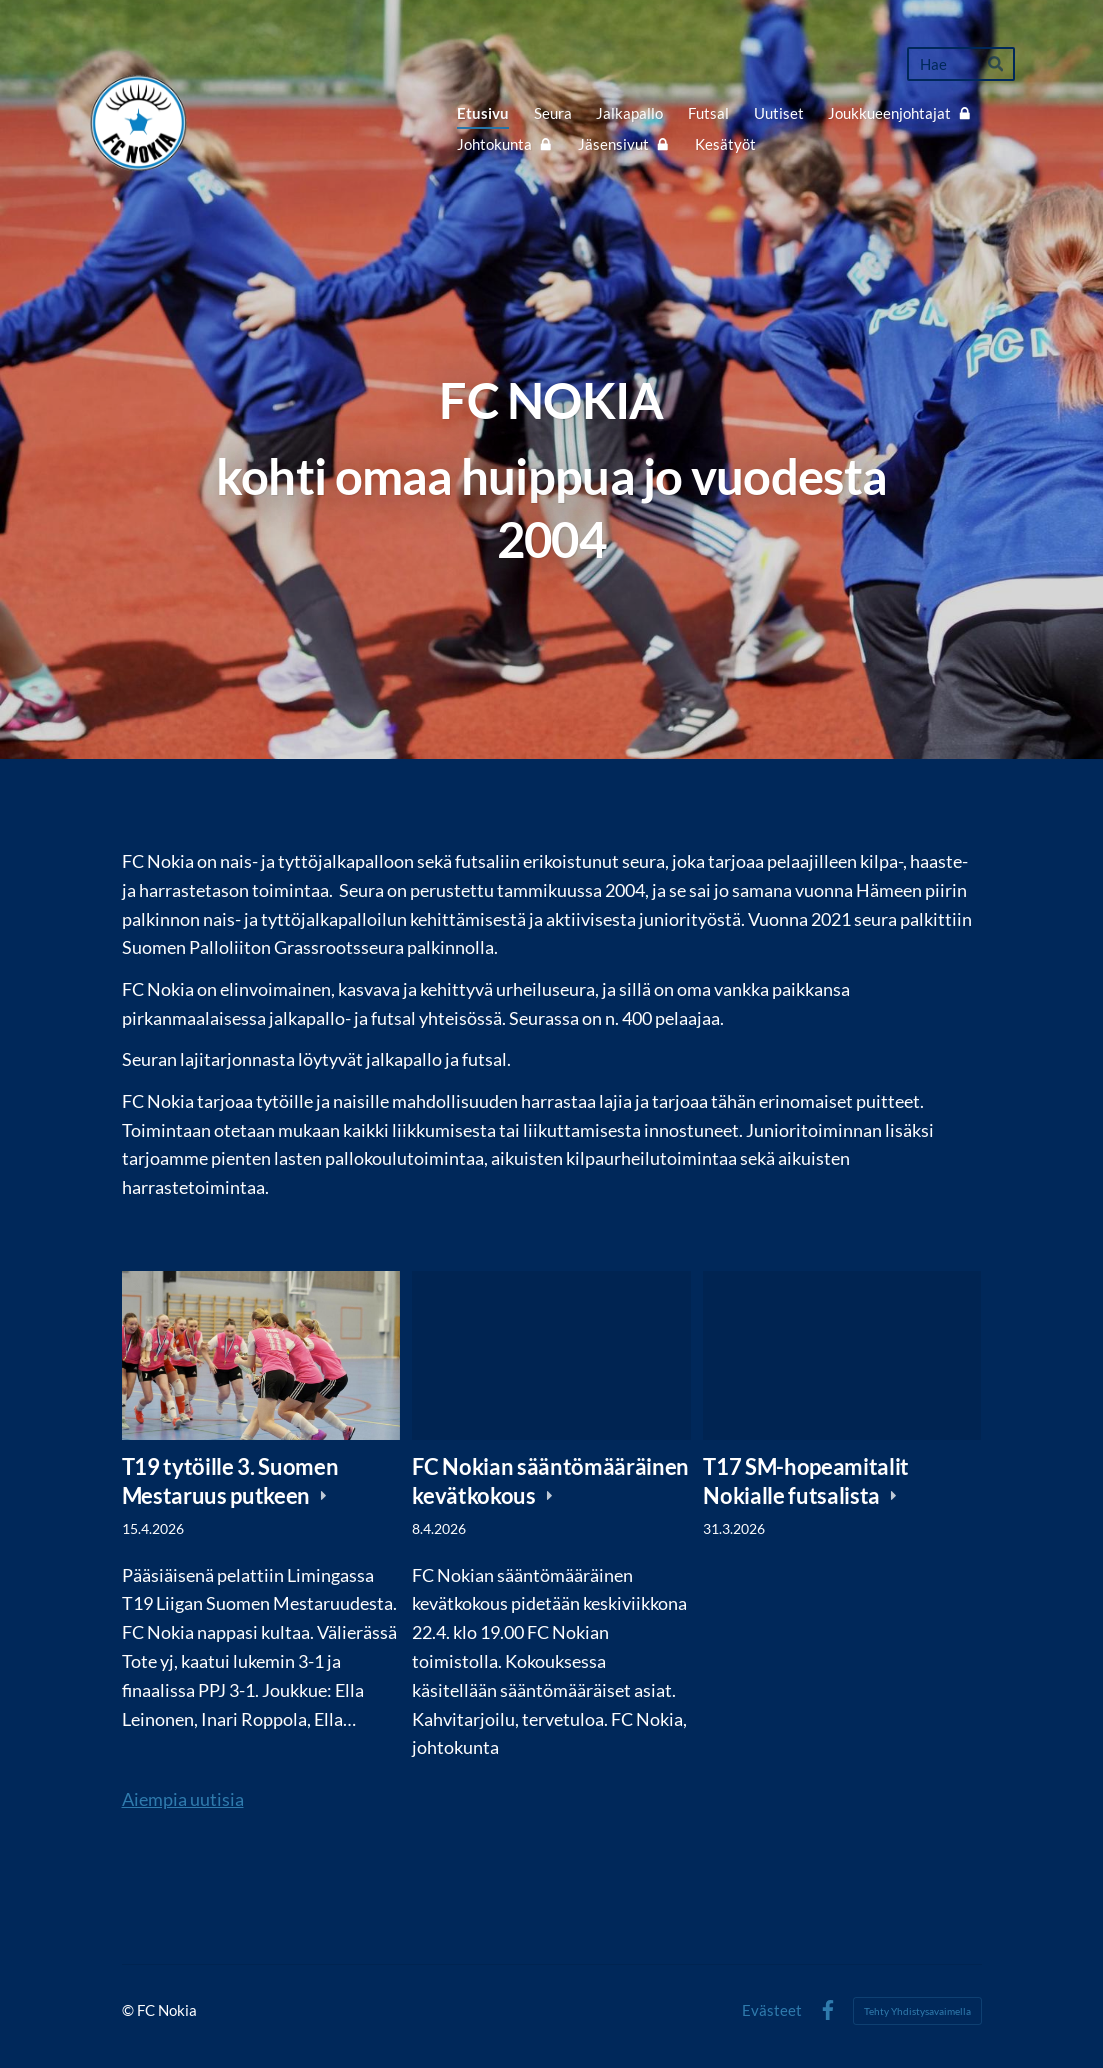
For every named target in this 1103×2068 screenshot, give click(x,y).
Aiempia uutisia (183, 1799)
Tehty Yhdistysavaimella (917, 2011)
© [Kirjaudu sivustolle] (129, 2010)
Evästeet (772, 2010)
